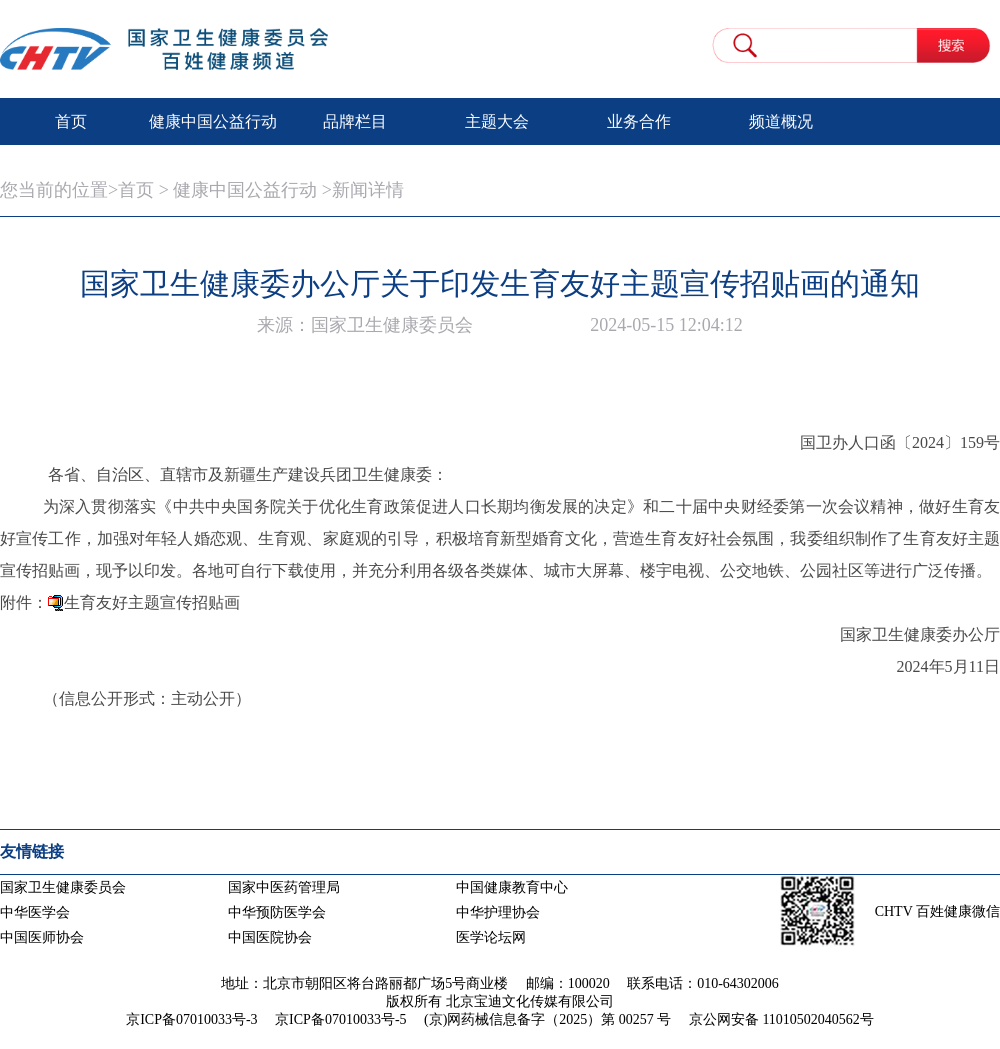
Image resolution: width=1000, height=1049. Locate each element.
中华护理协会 (498, 912)
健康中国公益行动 (213, 121)
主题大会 (497, 121)
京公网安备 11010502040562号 (781, 1019)
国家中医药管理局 (284, 887)
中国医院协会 (270, 937)
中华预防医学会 (277, 912)
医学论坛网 (491, 937)
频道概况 (781, 121)
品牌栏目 (355, 121)
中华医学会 (35, 912)
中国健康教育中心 (512, 887)
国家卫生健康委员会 (63, 887)
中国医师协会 (42, 937)
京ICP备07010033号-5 (340, 1019)
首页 (71, 121)
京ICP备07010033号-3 (191, 1019)
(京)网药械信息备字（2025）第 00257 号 (547, 1019)
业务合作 (639, 121)
